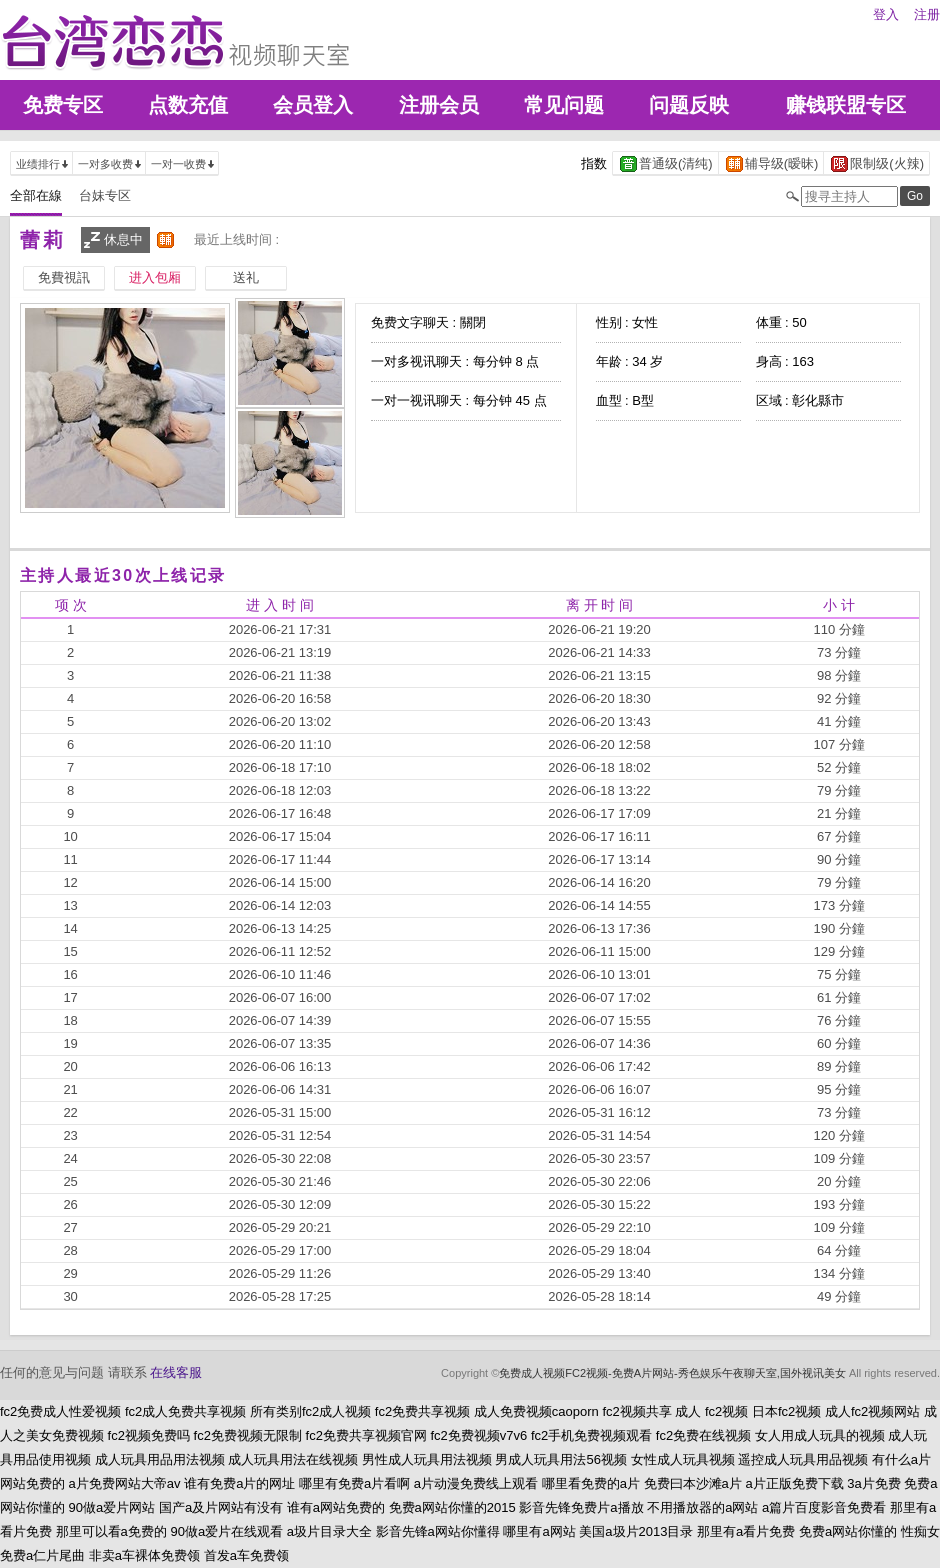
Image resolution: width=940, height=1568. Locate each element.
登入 (886, 14)
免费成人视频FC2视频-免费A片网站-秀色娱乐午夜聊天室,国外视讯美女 (672, 1373)
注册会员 (439, 105)
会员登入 (313, 105)
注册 (927, 14)
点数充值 (188, 105)
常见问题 (564, 105)
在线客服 (176, 1372)
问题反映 (689, 105)
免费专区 (63, 105)
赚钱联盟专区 (846, 105)
